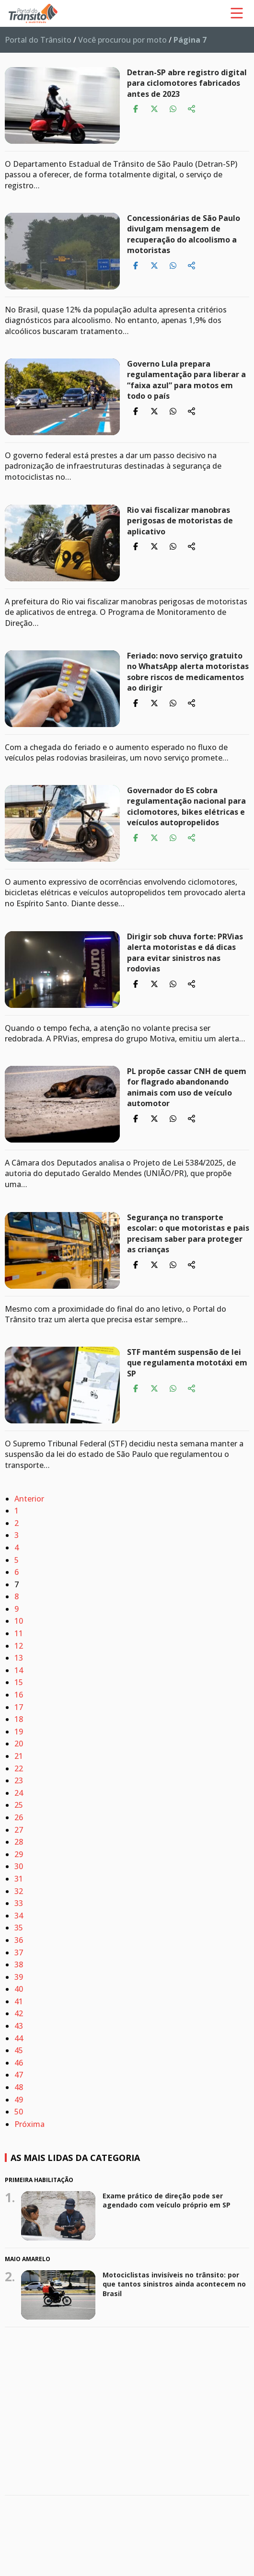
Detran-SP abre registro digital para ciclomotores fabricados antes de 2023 (187, 83)
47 (18, 2074)
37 (18, 1952)
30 (18, 1866)
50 (18, 2111)
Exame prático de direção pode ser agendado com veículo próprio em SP (167, 2200)
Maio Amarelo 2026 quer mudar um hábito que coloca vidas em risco (175, 2358)
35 (18, 1927)
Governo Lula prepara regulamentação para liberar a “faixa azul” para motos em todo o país (186, 379)
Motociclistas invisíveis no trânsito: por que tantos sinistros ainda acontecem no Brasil (174, 2284)
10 (18, 1621)
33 (18, 1903)
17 (18, 1707)
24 (18, 1793)
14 (18, 1670)
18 (18, 1719)
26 (18, 1817)
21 (18, 1756)
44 (18, 2038)
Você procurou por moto (122, 40)
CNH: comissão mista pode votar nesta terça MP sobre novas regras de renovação (170, 2442)
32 (18, 1891)
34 (18, 1915)
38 (18, 1964)
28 (18, 1842)
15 (18, 1682)
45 (18, 2050)
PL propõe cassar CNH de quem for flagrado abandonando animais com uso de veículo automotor (186, 1087)
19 (18, 1731)
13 (18, 1657)
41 (18, 2001)
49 (18, 2099)
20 (18, 1743)
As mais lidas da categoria (75, 2157)
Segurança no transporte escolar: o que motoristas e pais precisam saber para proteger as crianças (188, 1233)
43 (18, 2026)
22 (18, 1768)
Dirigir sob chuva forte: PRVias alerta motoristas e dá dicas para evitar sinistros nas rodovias (185, 952)
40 (18, 1989)
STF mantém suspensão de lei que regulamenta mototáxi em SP (187, 1363)
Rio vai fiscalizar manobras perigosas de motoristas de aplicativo (180, 521)
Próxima (29, 2124)
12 (18, 1645)
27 (18, 1830)
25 (18, 1805)
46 (18, 2062)
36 (18, 1940)
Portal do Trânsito (38, 40)
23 (18, 1780)
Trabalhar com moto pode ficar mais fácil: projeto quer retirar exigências (176, 2516)
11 (18, 1633)
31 (18, 1878)
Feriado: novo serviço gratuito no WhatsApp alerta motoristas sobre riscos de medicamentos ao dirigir (188, 671)
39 (18, 1977)
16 (18, 1694)
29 (18, 1854)
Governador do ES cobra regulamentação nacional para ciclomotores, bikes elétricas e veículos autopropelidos (186, 806)
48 (18, 2087)
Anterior (29, 1498)
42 (18, 2013)
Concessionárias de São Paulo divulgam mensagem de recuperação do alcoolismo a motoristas (183, 234)
